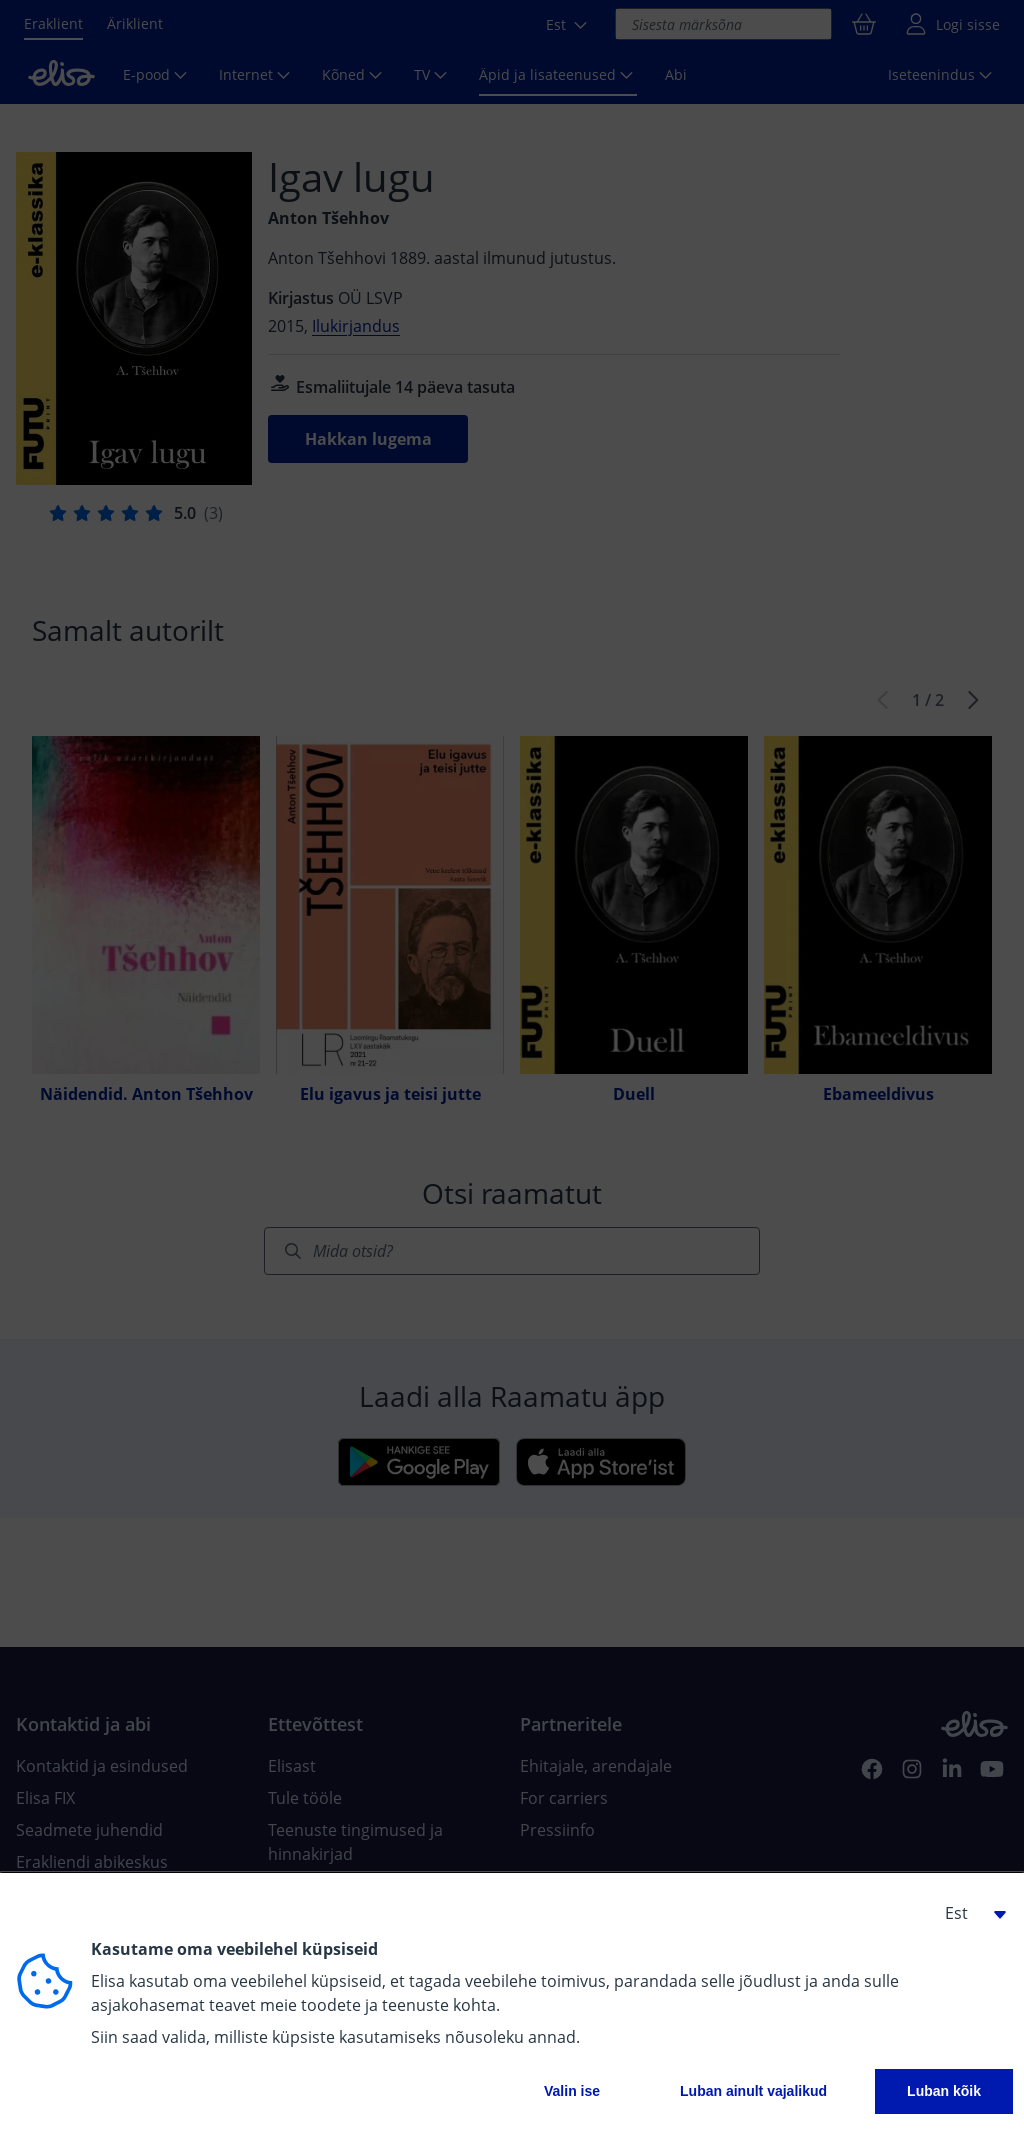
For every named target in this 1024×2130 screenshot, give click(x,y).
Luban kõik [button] (944, 2091)
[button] (968, 1913)
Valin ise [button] (572, 2091)
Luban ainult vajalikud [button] (753, 2091)
